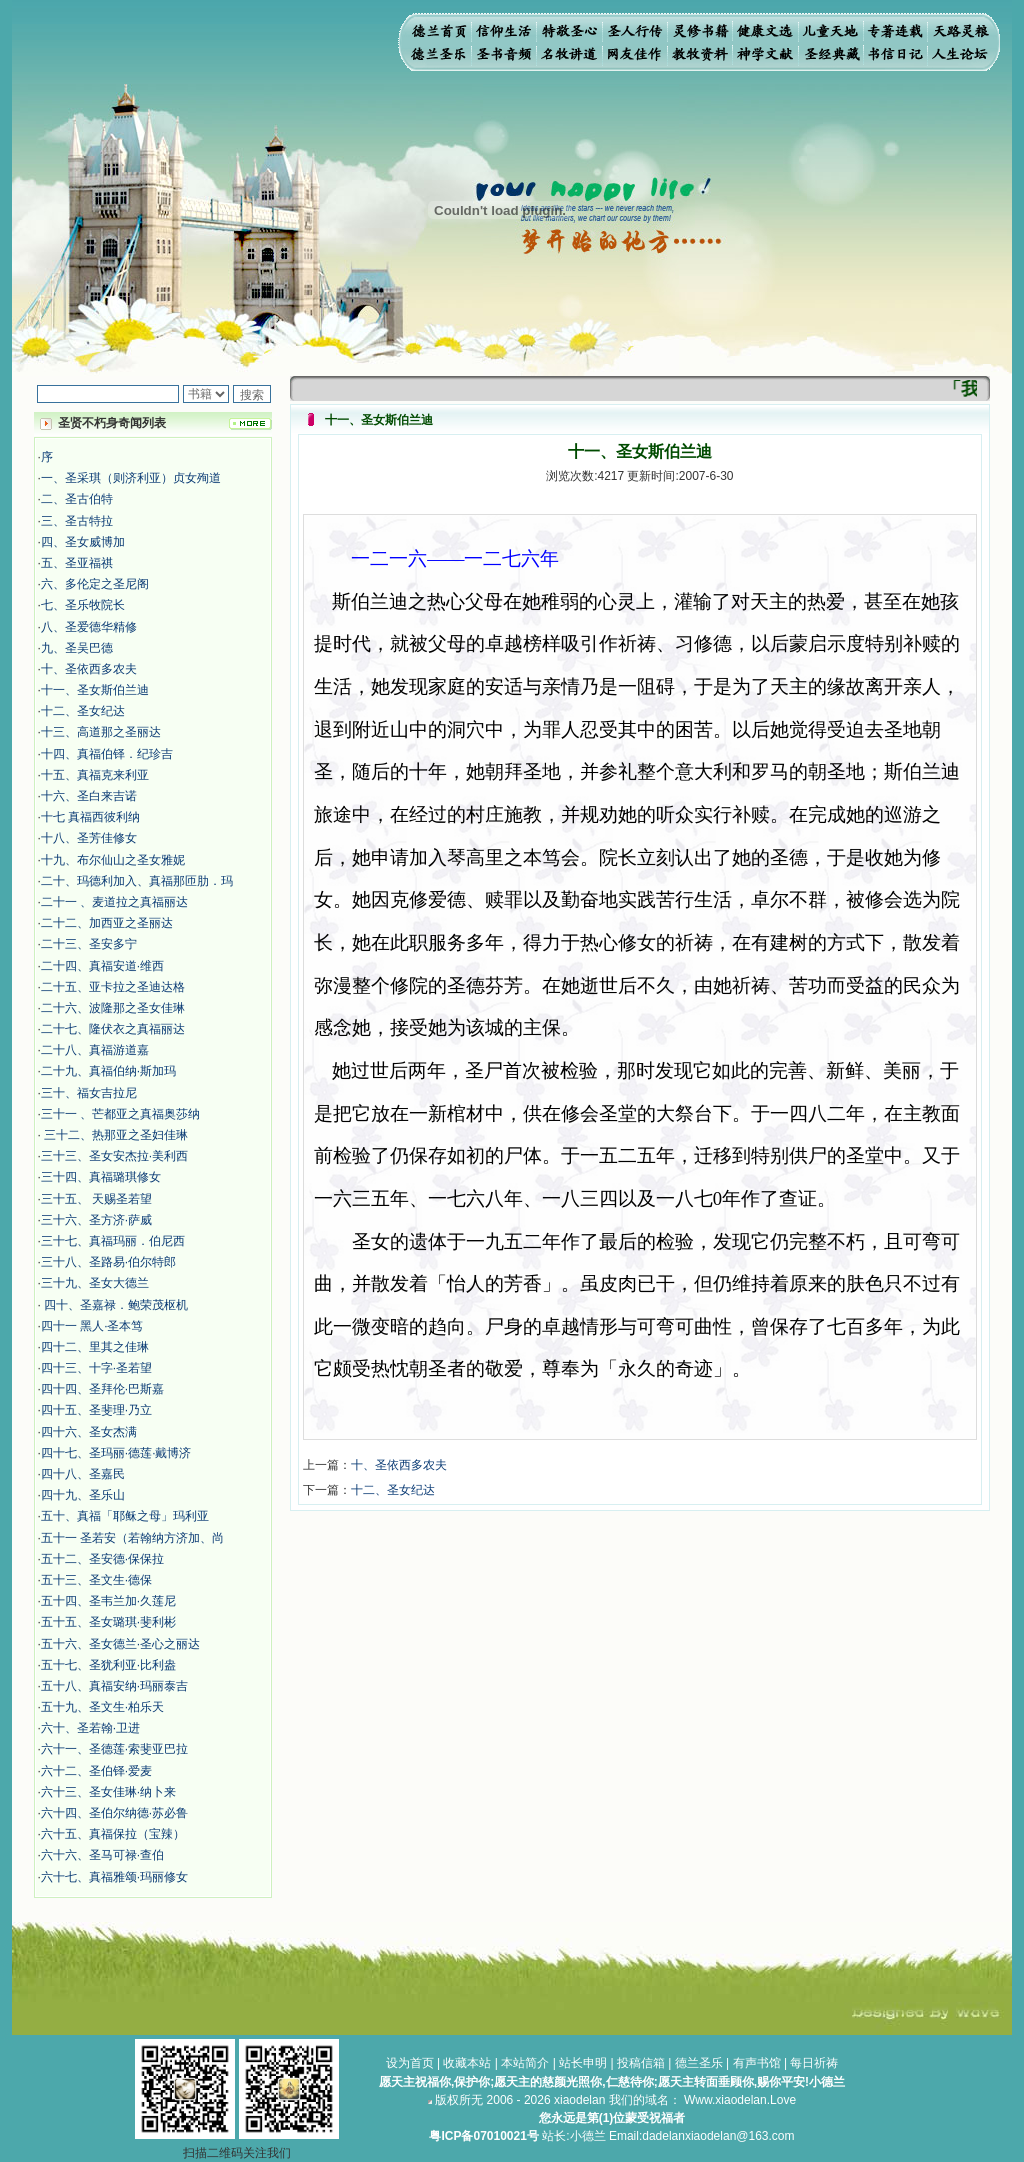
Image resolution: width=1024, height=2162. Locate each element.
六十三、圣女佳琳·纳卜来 (108, 1792)
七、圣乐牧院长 (83, 605)
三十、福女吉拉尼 (89, 1093)
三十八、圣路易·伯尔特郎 (108, 1262)
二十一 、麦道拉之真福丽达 (114, 902)
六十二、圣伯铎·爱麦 (96, 1771)
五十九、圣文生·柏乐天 (102, 1707)
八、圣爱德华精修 (89, 627)
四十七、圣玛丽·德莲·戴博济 (116, 1453)
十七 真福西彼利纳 (90, 817)
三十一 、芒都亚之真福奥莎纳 (120, 1114)
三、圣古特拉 (77, 521)
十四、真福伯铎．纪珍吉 (107, 754)
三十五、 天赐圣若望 (96, 1199)
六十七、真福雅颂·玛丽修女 (114, 1877)
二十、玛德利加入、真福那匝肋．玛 (137, 881)
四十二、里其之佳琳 (95, 1347)
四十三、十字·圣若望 (96, 1368)
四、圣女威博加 (83, 542)
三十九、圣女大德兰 (95, 1283)
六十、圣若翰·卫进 (90, 1728)
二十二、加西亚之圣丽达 (107, 923)
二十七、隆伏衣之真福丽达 (113, 1029)
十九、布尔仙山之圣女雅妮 (113, 860)
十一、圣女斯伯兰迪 (95, 690)
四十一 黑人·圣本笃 (92, 1326)
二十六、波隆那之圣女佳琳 (113, 1008)
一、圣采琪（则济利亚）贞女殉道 (131, 478)
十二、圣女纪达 (83, 711)
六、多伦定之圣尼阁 (95, 584)
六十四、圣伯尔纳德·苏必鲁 (114, 1813)
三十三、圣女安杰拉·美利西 (114, 1156)
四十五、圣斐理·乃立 (96, 1410)
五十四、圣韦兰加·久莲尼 (108, 1601)
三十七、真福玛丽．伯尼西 (113, 1241)
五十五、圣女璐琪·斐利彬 (108, 1622)
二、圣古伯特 (77, 499)
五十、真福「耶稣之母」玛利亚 (125, 1516)
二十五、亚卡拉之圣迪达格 (113, 987)
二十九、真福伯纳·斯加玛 (108, 1071)
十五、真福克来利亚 (95, 775)
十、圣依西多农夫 (89, 669)
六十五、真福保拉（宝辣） (113, 1834)
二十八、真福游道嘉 (95, 1050)
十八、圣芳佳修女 (89, 838)
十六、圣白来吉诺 (89, 796)
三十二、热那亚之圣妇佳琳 (114, 1135)
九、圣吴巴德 (77, 648)
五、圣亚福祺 (77, 563)
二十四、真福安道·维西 (102, 966)
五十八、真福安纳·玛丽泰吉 (114, 1686)
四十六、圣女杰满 (89, 1432)
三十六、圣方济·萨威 (96, 1220)
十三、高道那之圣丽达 (101, 732)
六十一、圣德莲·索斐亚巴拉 (114, 1749)
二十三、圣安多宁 (89, 944)
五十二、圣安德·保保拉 (102, 1559)
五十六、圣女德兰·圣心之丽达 (120, 1644)
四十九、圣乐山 (83, 1495)
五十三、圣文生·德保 (96, 1580)
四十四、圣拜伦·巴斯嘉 (102, 1389)
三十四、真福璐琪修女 (101, 1177)
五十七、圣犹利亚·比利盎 (108, 1665)
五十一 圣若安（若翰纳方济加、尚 (132, 1538)
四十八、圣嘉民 (83, 1474)
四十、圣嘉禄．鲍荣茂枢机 (114, 1305)
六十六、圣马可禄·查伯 (102, 1855)
